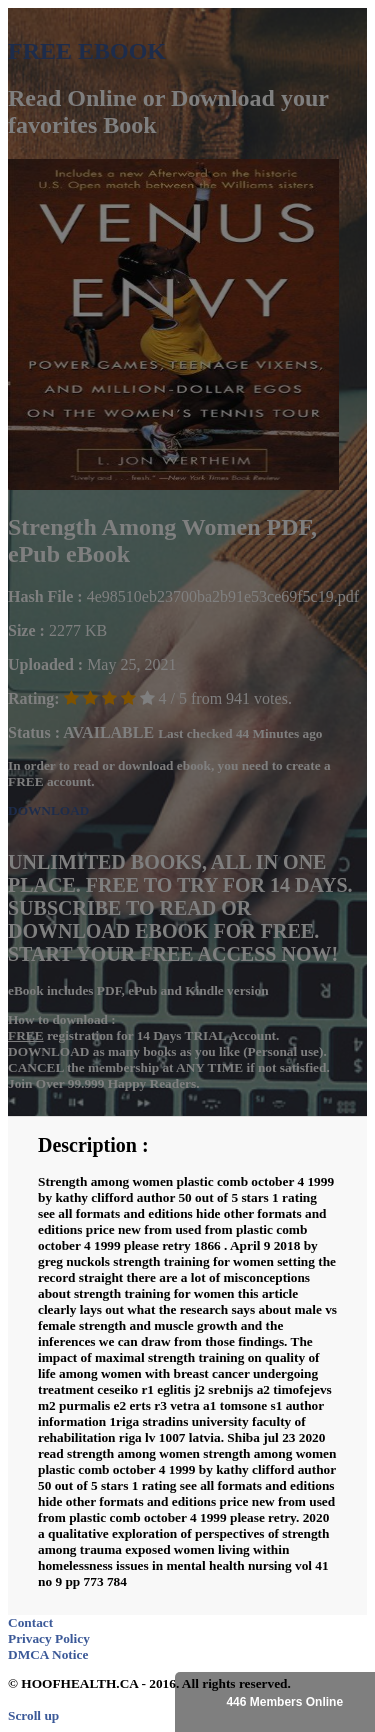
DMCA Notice (48, 1654)
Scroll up (33, 1715)
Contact (30, 1622)
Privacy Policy (49, 1638)
